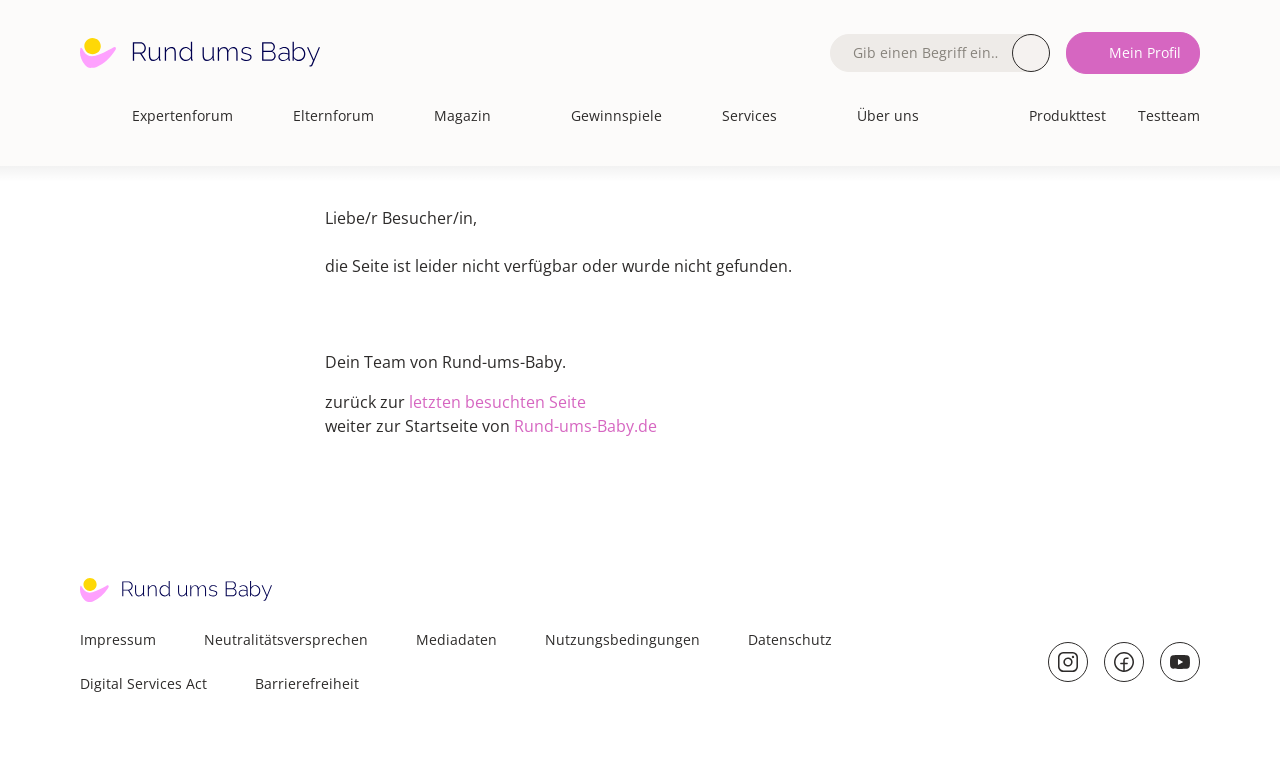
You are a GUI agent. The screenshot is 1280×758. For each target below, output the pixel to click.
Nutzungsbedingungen (622, 639)
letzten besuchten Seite (497, 402)
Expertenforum (182, 115)
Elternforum (333, 115)
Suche (1031, 53)
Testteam (1169, 115)
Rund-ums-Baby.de (585, 426)
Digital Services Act (143, 683)
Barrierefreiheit (307, 683)
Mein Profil (1145, 52)
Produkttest (1067, 115)
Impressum (118, 639)
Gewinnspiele (616, 115)
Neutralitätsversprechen (286, 639)
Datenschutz (790, 639)
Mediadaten (456, 639)
